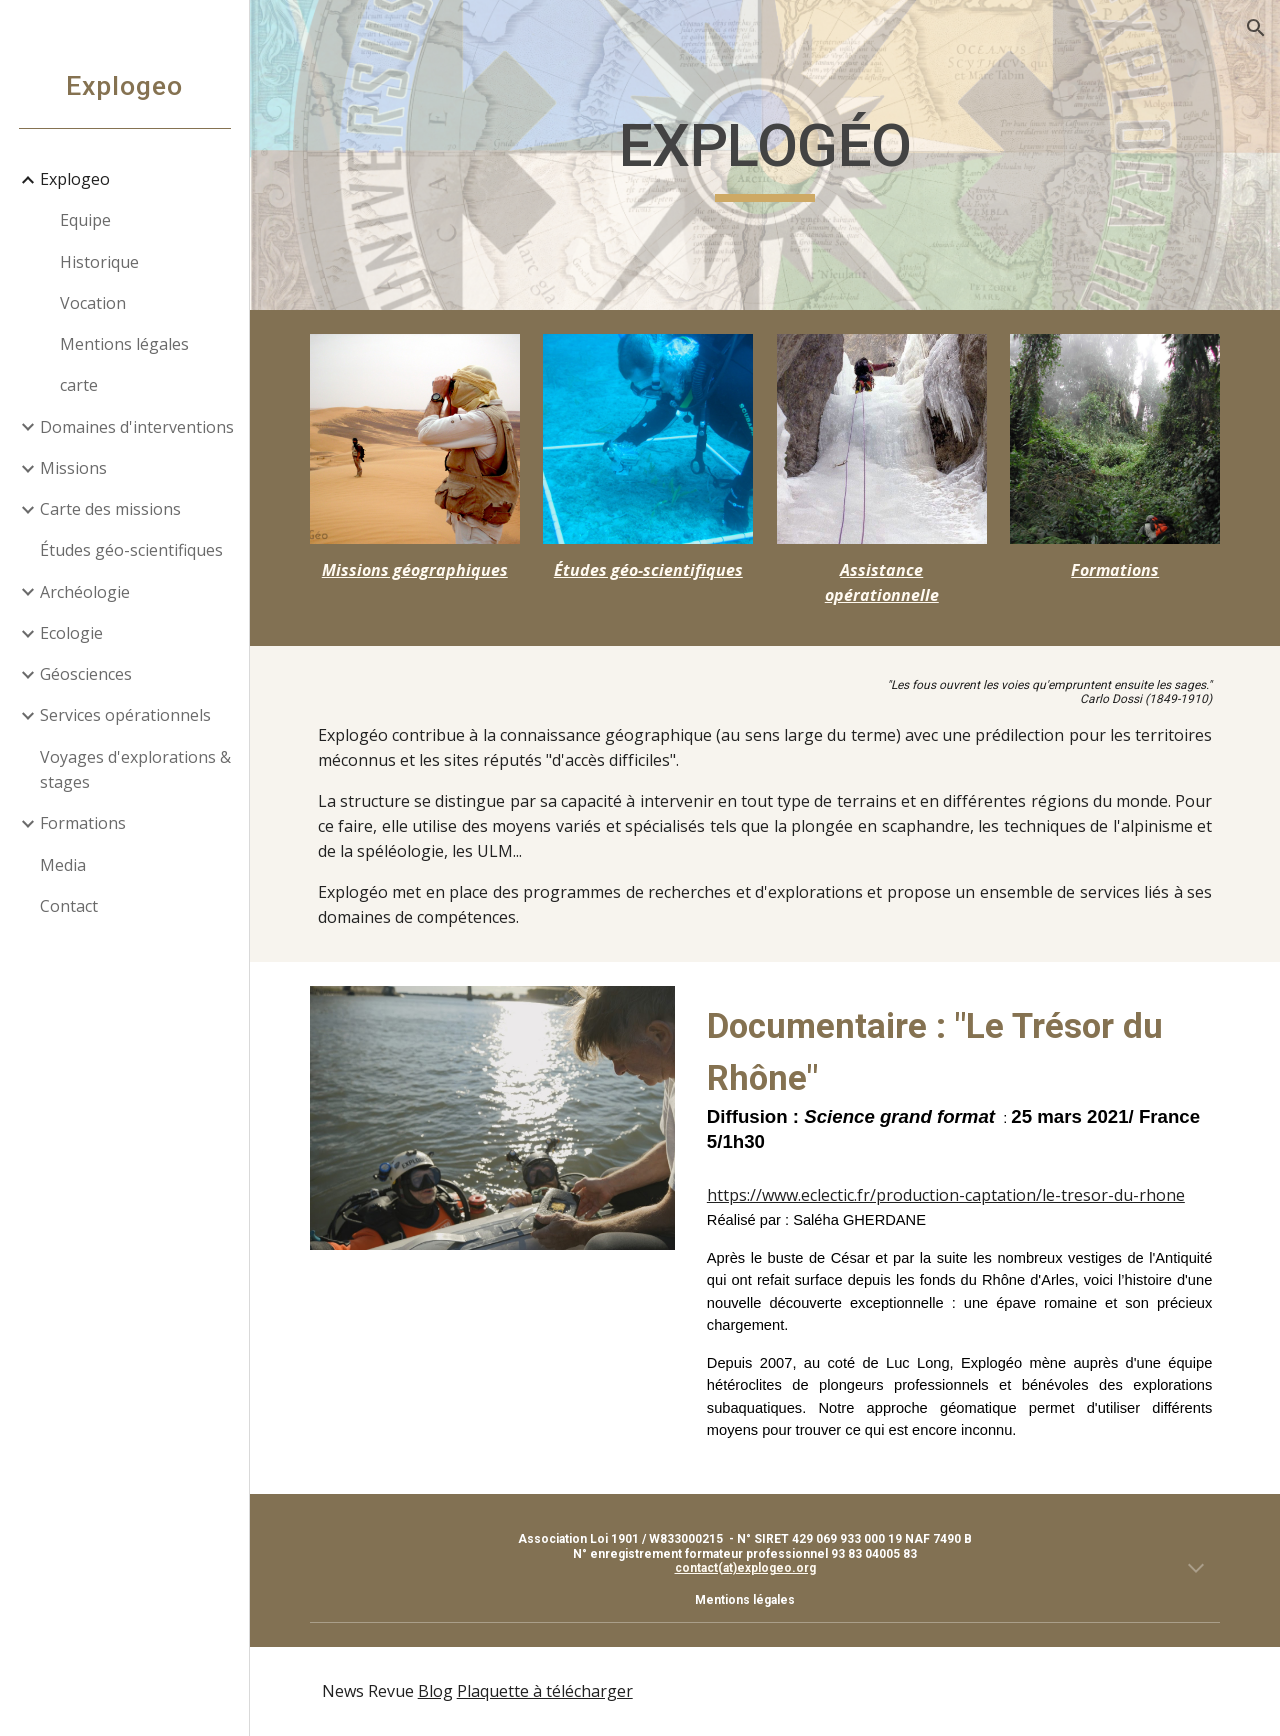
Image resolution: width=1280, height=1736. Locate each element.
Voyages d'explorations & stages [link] (135, 769)
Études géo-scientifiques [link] (131, 550)
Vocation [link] (93, 303)
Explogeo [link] (75, 179)
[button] (1256, 28)
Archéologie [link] (85, 592)
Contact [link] (69, 906)
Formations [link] (83, 823)
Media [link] (63, 865)
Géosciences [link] (86, 674)
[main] (765, 155)
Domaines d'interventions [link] (137, 427)
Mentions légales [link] (124, 344)
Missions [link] (73, 468)
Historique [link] (99, 262)
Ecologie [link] (71, 633)
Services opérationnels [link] (125, 715)
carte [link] (79, 385)
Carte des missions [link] (110, 509)
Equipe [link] (85, 220)
